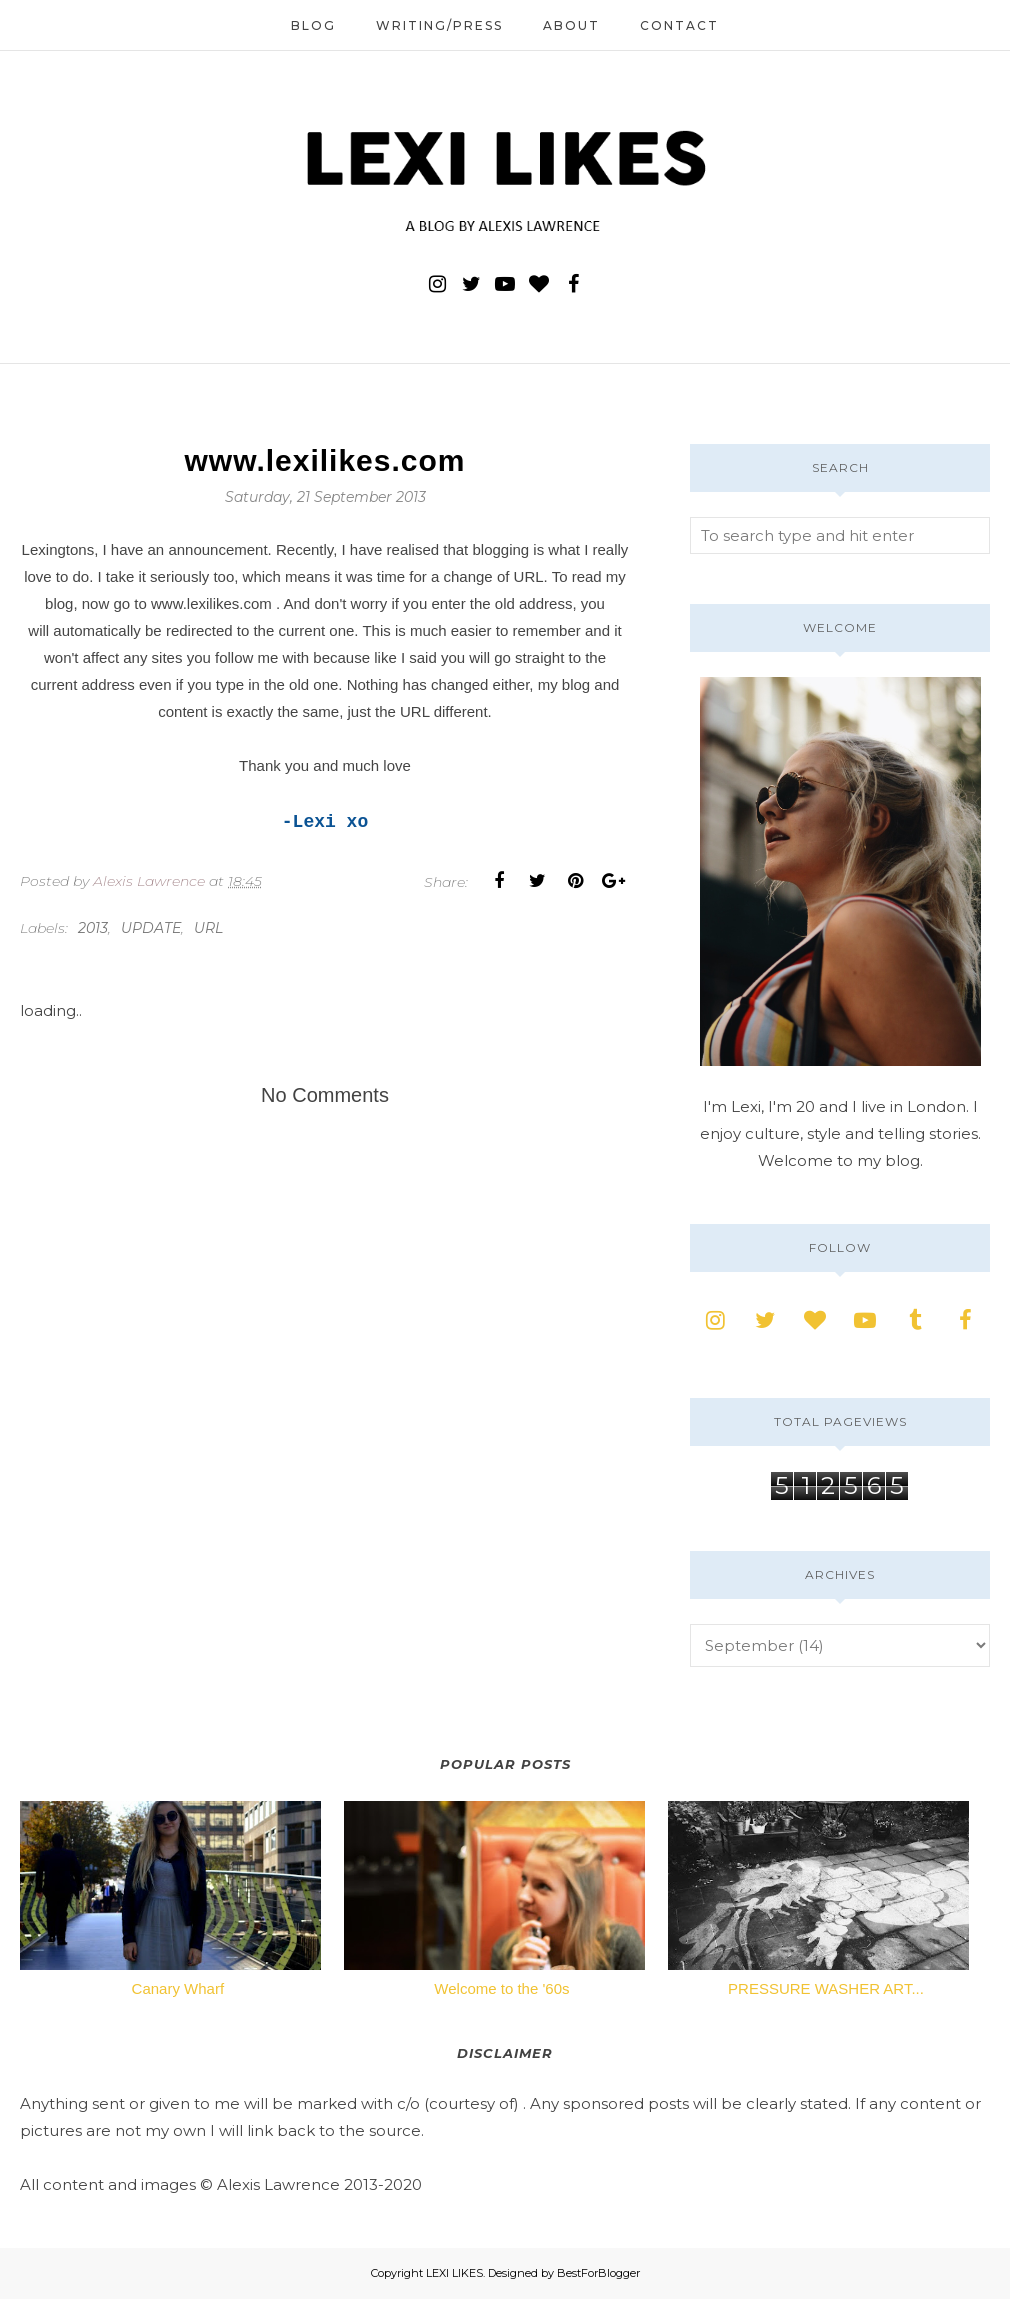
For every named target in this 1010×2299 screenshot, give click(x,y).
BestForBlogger (598, 2273)
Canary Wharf (178, 1988)
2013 (93, 928)
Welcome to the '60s (501, 1988)
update (151, 928)
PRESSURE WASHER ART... (826, 1988)
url (208, 928)
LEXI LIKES (454, 2273)
